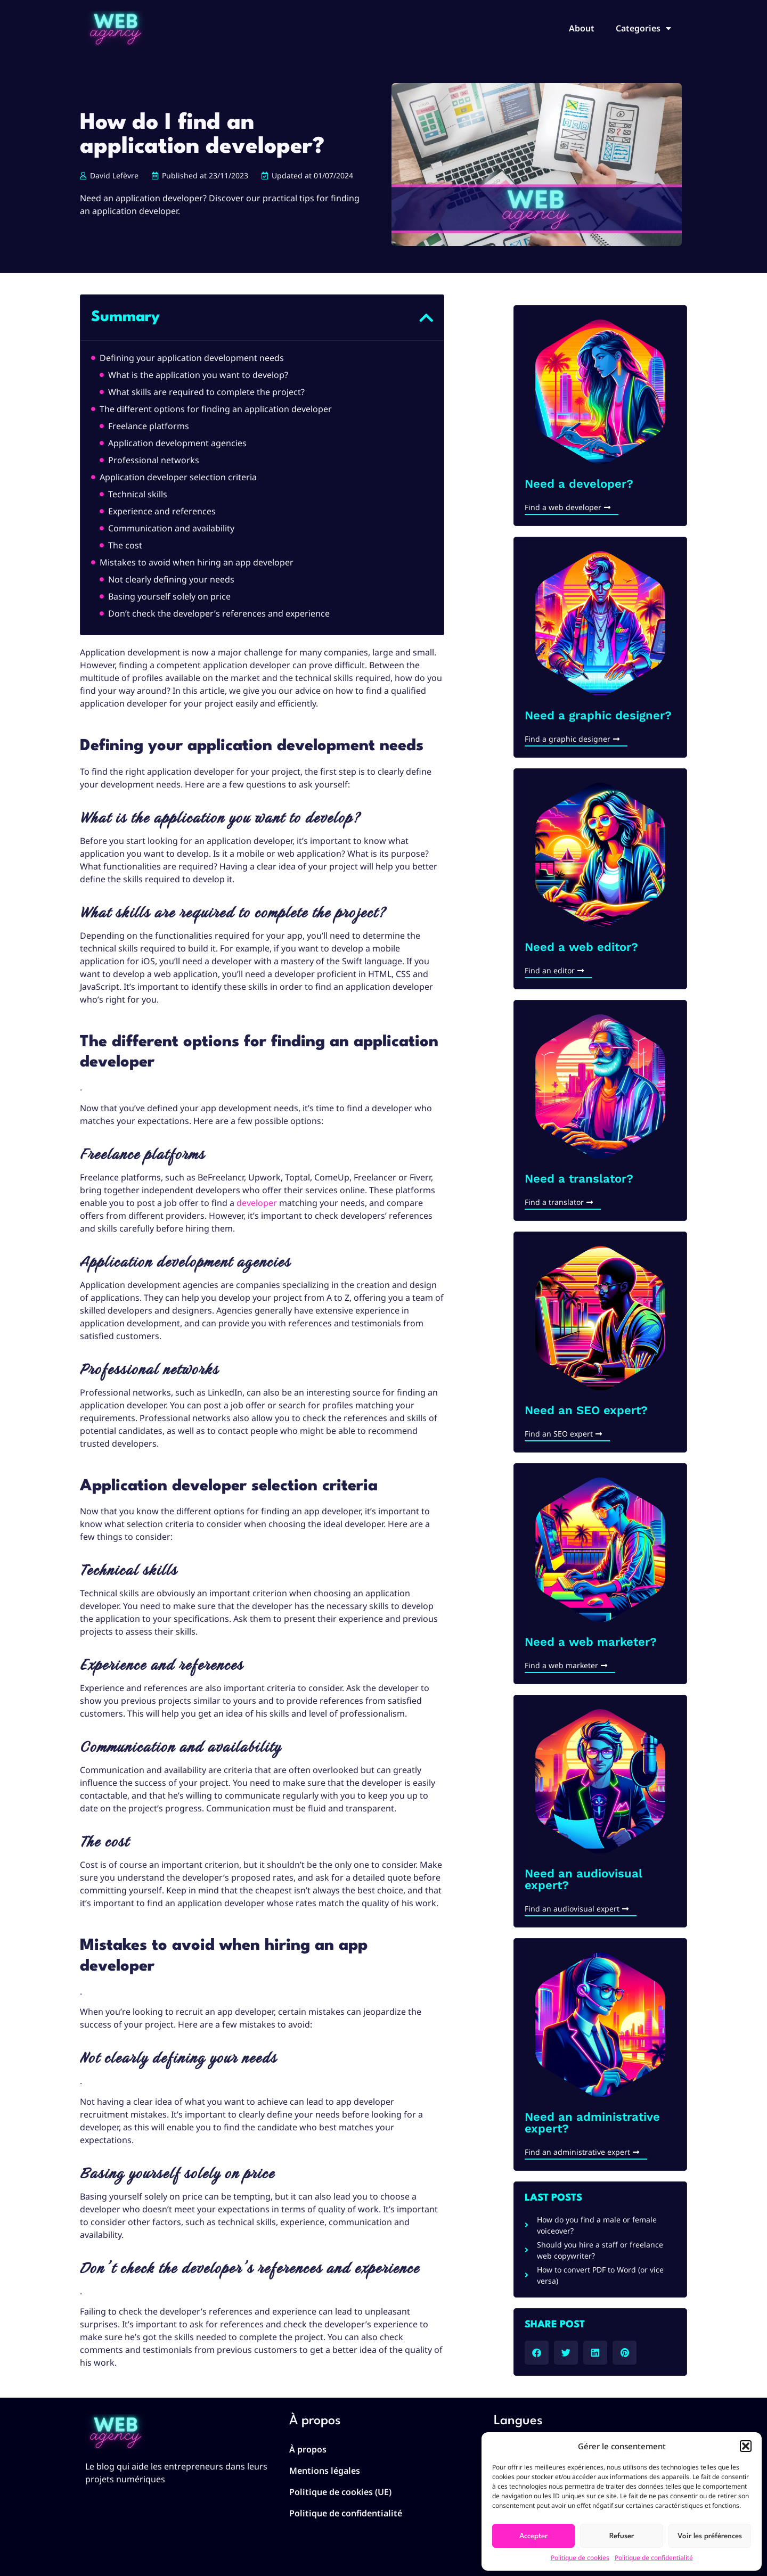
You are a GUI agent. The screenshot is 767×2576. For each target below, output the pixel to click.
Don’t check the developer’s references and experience (219, 613)
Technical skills (137, 494)
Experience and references (162, 511)
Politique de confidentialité (654, 2557)
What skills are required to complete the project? (206, 392)
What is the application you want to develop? (198, 375)
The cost (125, 545)
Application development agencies (177, 443)
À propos (308, 2449)
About (581, 28)
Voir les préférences (710, 2536)
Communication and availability (171, 528)
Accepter (533, 2536)
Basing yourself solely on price (169, 596)
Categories (643, 28)
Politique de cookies (580, 2557)
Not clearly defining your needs (171, 579)
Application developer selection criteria (178, 477)
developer (256, 1203)
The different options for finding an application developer (216, 409)
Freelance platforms (148, 426)
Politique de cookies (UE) (340, 2492)
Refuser (621, 2536)
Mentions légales (324, 2470)
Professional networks (153, 460)
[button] (745, 2446)
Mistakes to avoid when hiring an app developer (196, 562)
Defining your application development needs (192, 358)
